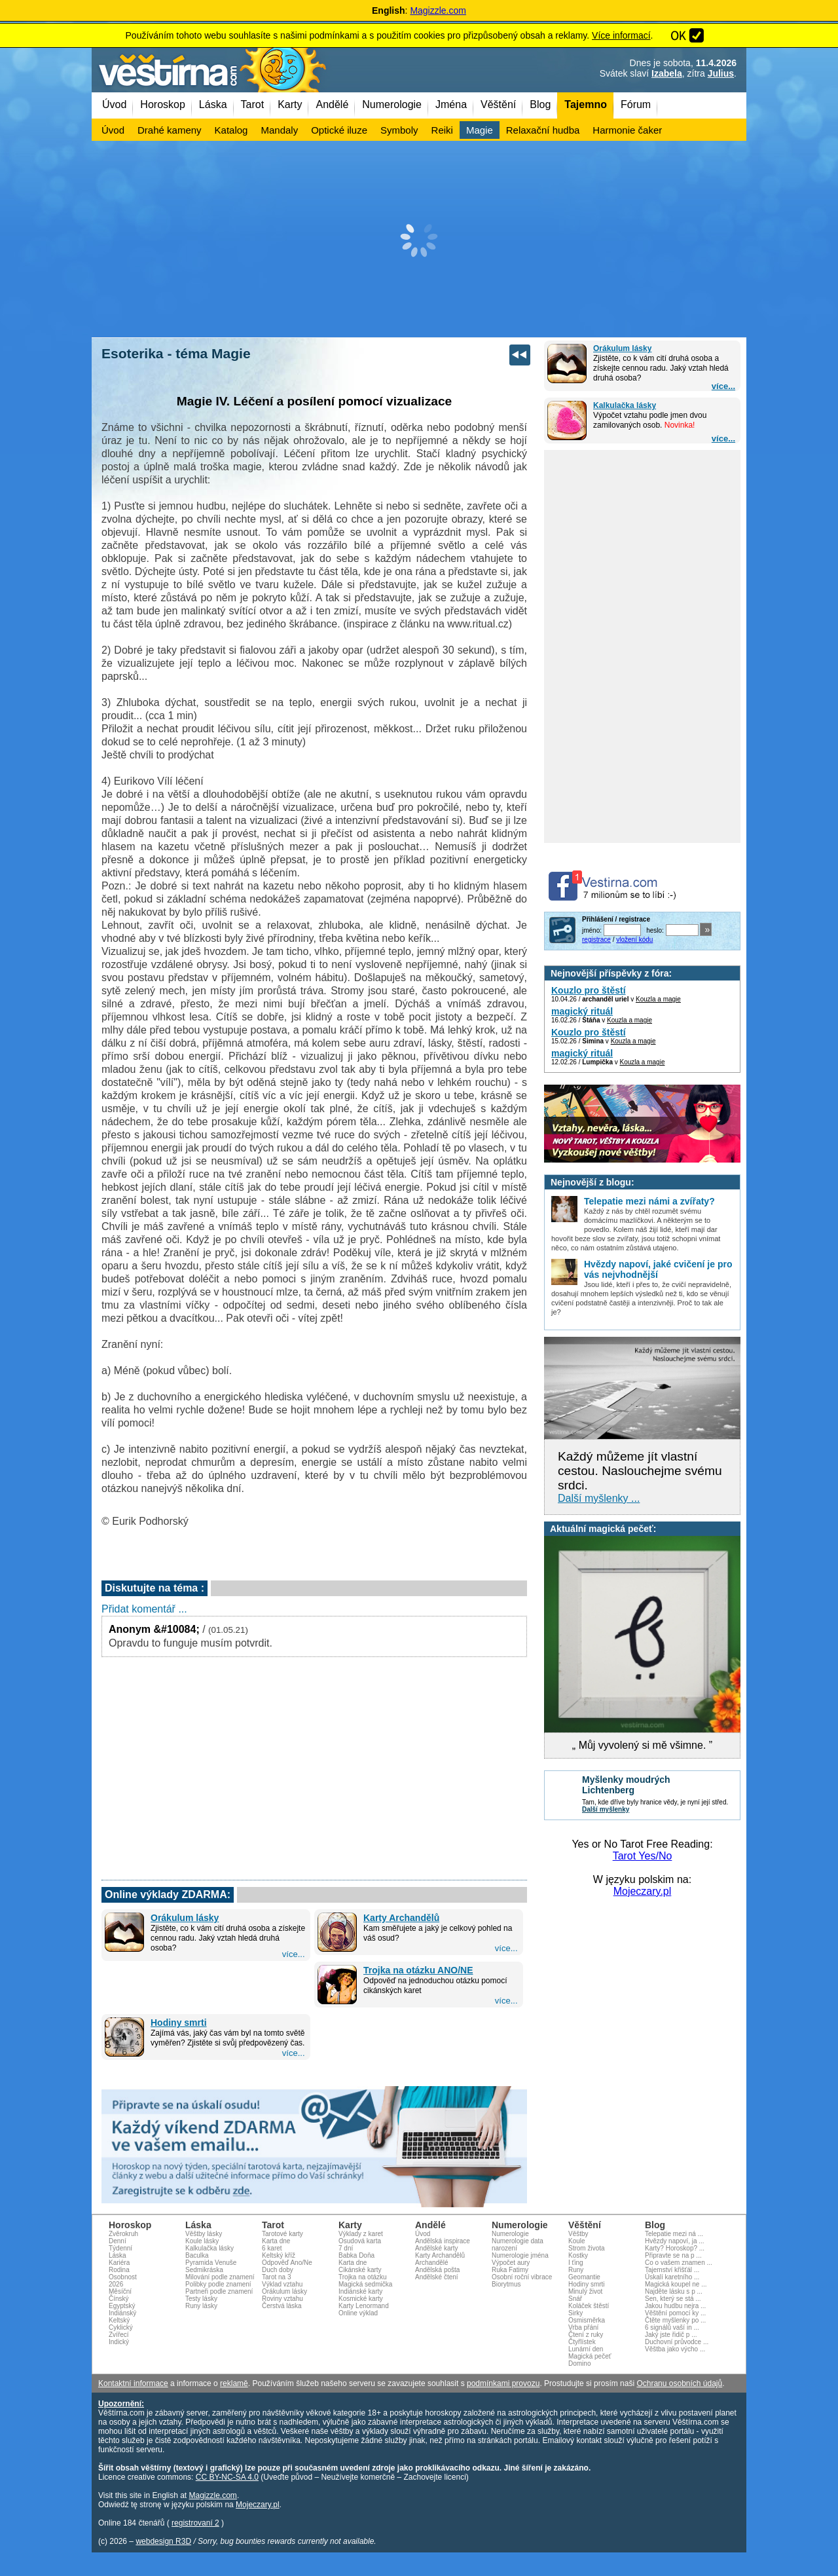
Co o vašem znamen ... (678, 2262)
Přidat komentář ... (144, 1609)
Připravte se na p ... (673, 2255)
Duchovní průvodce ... (676, 2341)
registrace (596, 939)
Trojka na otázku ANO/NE (418, 1970)
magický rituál (582, 1011)
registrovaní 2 (195, 2523)
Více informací (621, 35)
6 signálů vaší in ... (672, 2327)
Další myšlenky (605, 1809)
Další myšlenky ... (599, 1498)
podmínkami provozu (503, 2383)
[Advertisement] (419, 239)
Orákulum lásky (622, 348)
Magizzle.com (438, 10)
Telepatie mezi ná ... (674, 2233)
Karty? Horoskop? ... (674, 2248)
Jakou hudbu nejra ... (675, 2305)
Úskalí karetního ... (672, 2277)
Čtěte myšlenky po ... (675, 2320)
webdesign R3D (163, 2541)
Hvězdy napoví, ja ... (674, 2241)
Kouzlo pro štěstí (588, 990)
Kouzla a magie (658, 999)
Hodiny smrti (179, 2022)
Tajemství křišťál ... (672, 2269)
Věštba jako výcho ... (675, 2349)
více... (723, 386)
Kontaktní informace (133, 2383)
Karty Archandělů (401, 1918)
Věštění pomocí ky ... (675, 2313)
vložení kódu (634, 939)
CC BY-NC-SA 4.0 (227, 2477)
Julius (721, 73)
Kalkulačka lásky (624, 405)
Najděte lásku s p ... (673, 2291)
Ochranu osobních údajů (679, 2383)
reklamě (234, 2383)
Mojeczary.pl (642, 1891)
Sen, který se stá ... (673, 2298)
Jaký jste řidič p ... (671, 2334)
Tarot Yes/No (642, 1855)
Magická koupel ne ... (676, 2284)
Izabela (666, 73)
